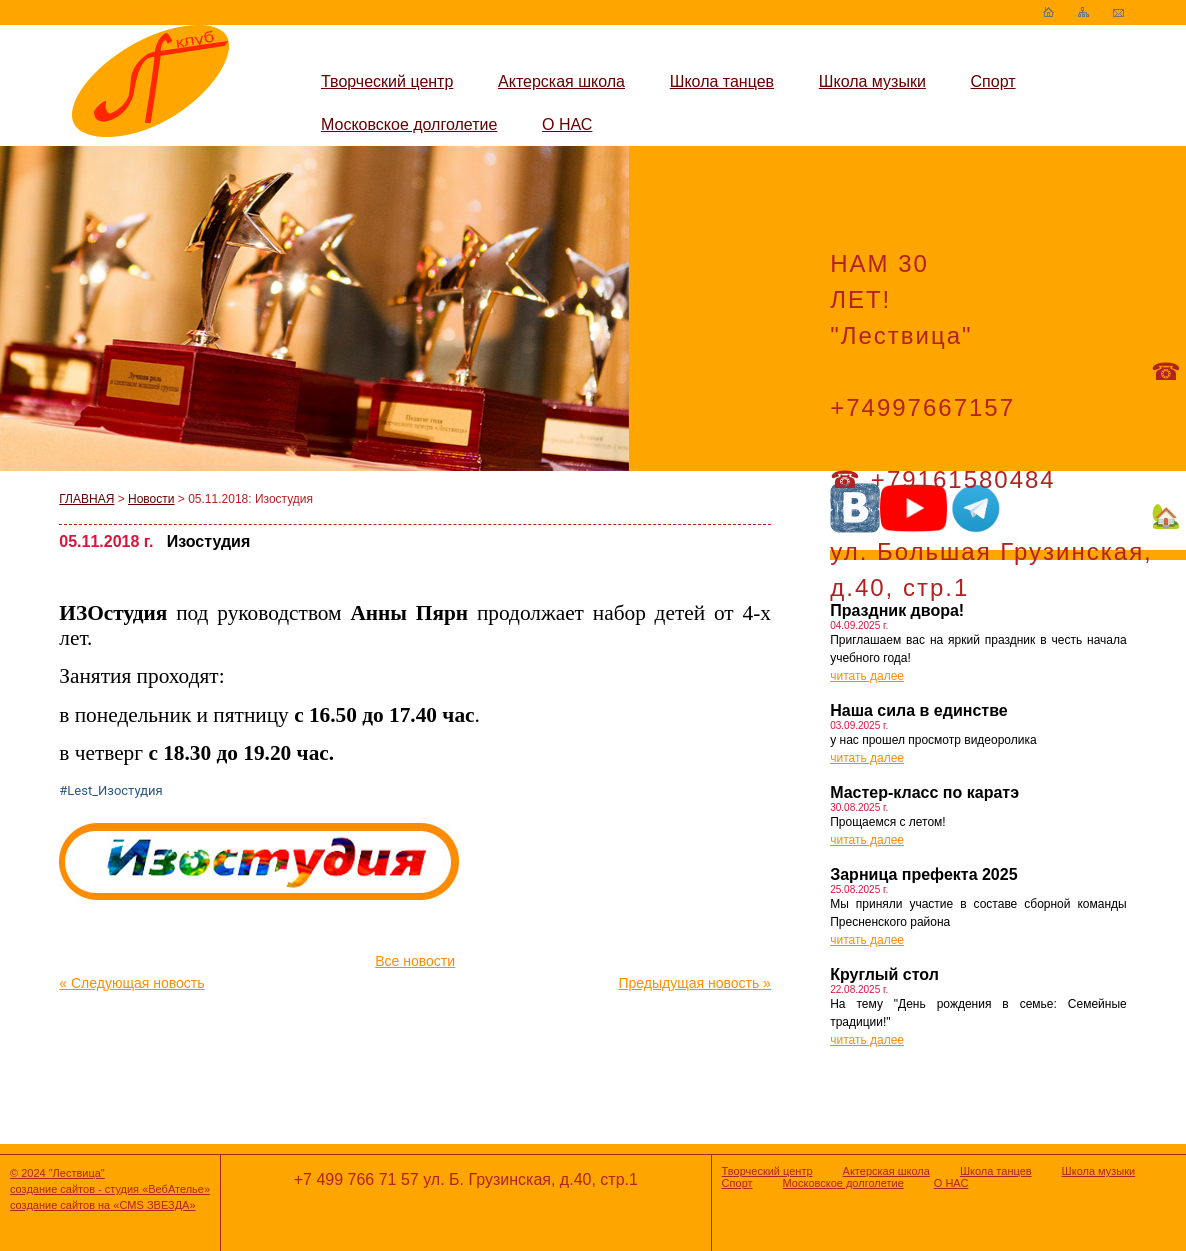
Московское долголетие (409, 124)
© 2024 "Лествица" (57, 1173)
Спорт (993, 81)
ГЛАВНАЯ (86, 499)
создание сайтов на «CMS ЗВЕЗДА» (103, 1205)
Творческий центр (387, 81)
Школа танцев (722, 81)
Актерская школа (561, 81)
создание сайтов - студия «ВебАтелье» (110, 1189)
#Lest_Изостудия (110, 790)
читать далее (867, 676)
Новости (151, 499)
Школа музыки (872, 81)
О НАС (567, 124)
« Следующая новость (131, 983)
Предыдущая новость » (694, 983)
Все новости (415, 961)
